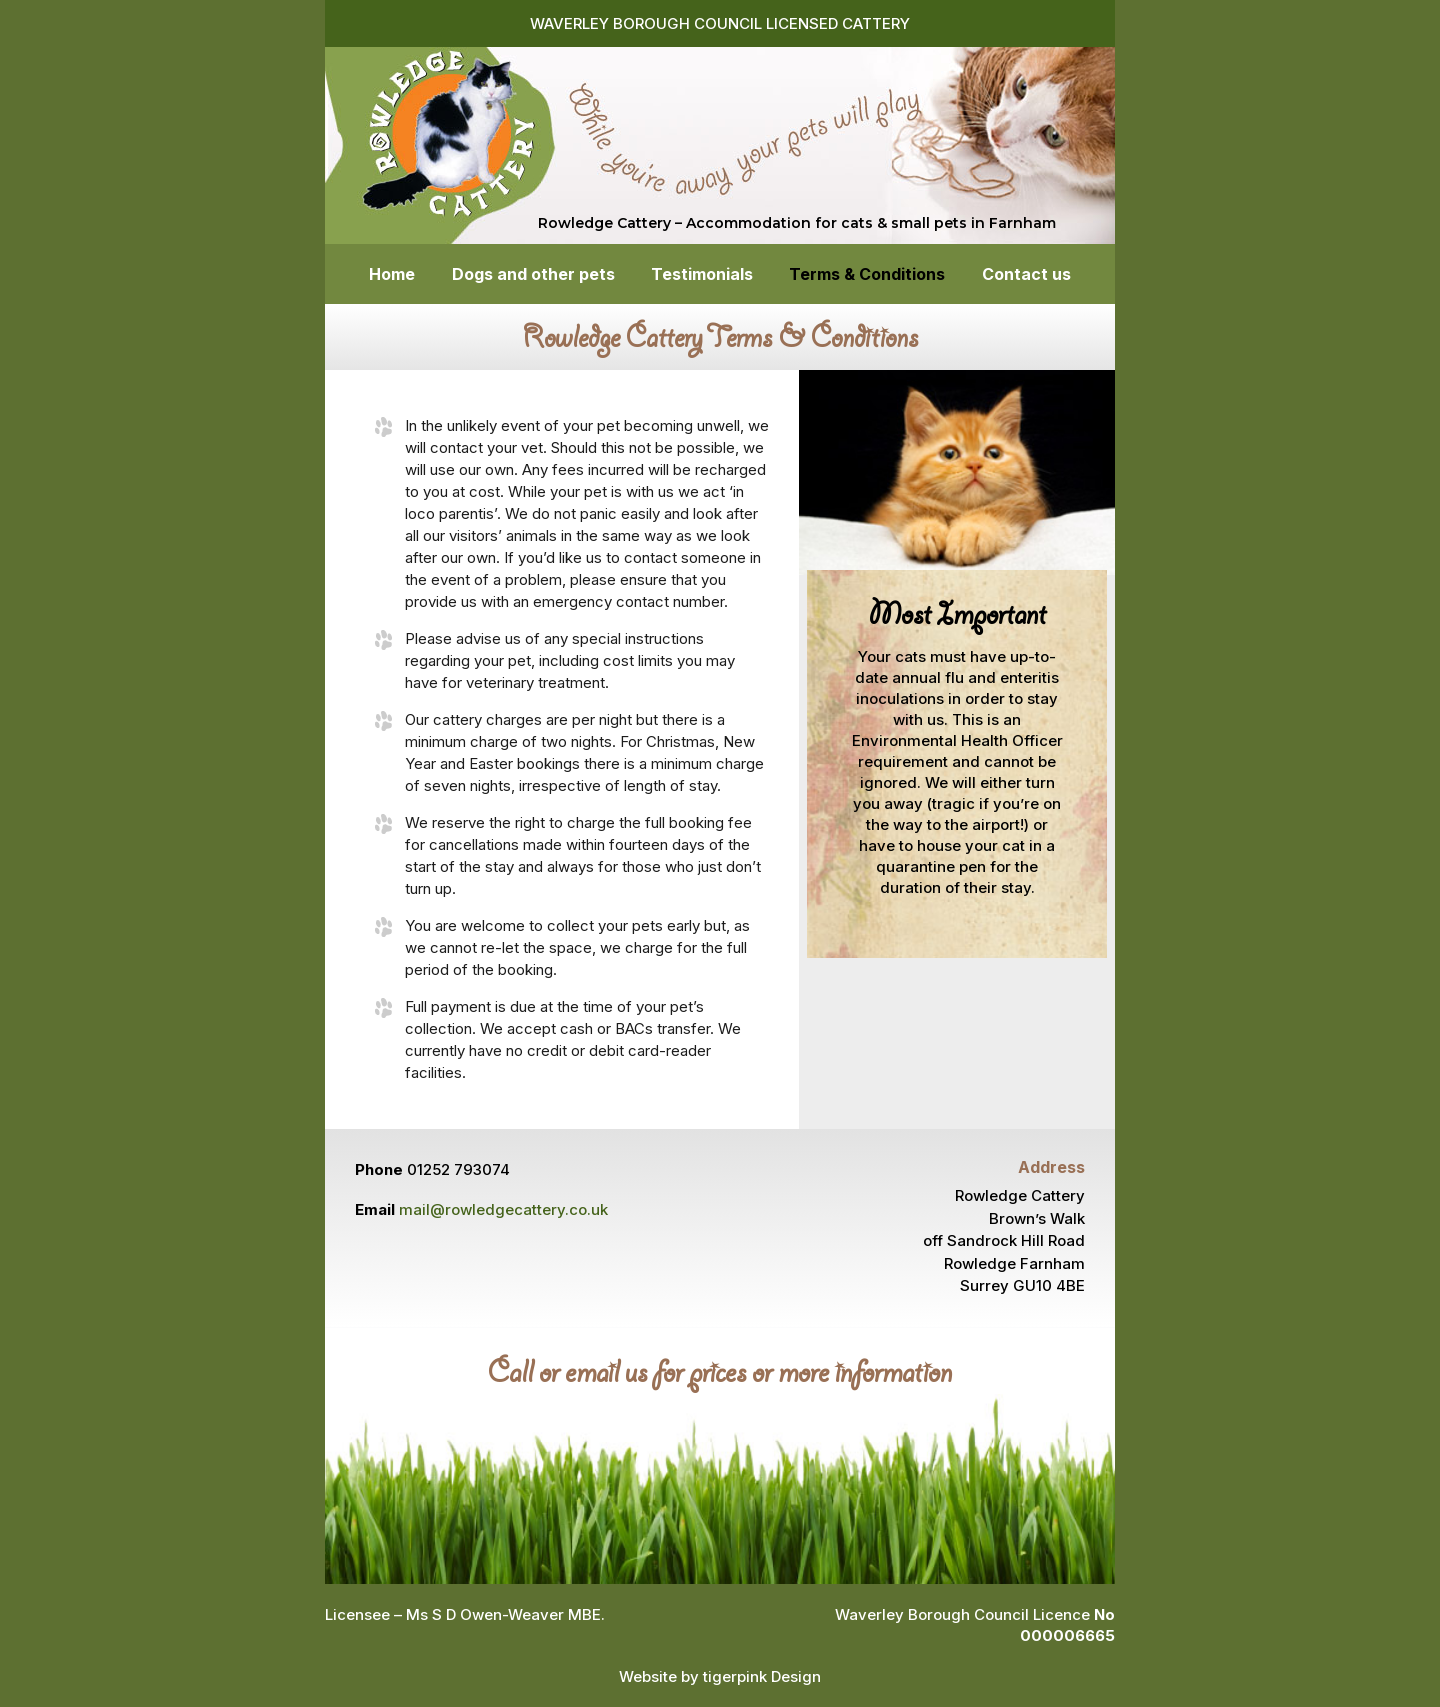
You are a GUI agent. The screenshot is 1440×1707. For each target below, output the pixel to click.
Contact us (1026, 275)
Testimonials (702, 275)
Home (392, 275)
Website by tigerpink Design (720, 1676)
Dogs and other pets (533, 275)
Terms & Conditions (867, 275)
